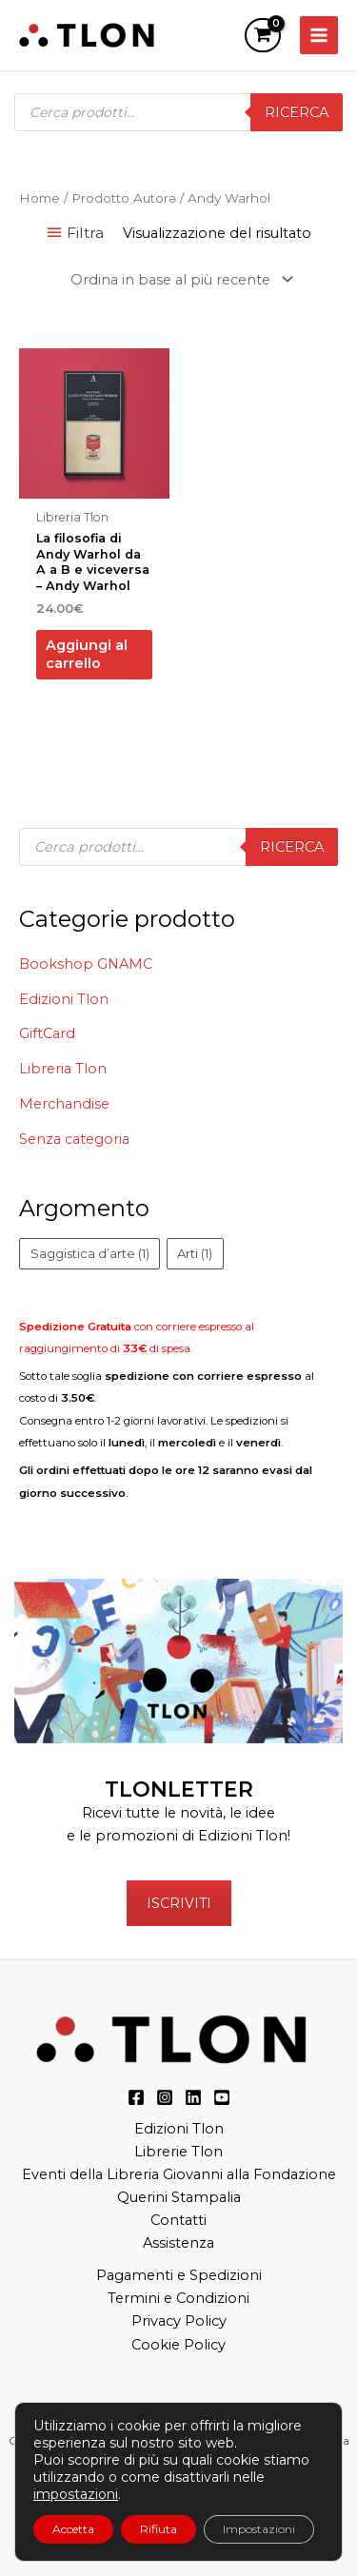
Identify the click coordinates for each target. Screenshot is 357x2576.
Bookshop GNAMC (85, 964)
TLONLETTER (179, 1789)
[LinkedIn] (193, 2097)
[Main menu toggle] (319, 35)
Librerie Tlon (178, 2151)
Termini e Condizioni (178, 2298)
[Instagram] (164, 2097)
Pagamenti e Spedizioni (179, 2275)
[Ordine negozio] (178, 279)
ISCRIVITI (179, 1903)
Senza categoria (74, 1139)
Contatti (178, 2220)
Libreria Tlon (63, 1068)
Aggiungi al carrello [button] (87, 654)
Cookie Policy (178, 2344)
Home (39, 198)
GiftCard (47, 1033)
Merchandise (64, 1103)
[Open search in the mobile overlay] (178, 112)
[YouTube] (221, 2097)
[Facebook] (136, 2097)
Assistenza (178, 2243)
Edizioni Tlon (64, 999)
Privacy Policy (179, 2321)
